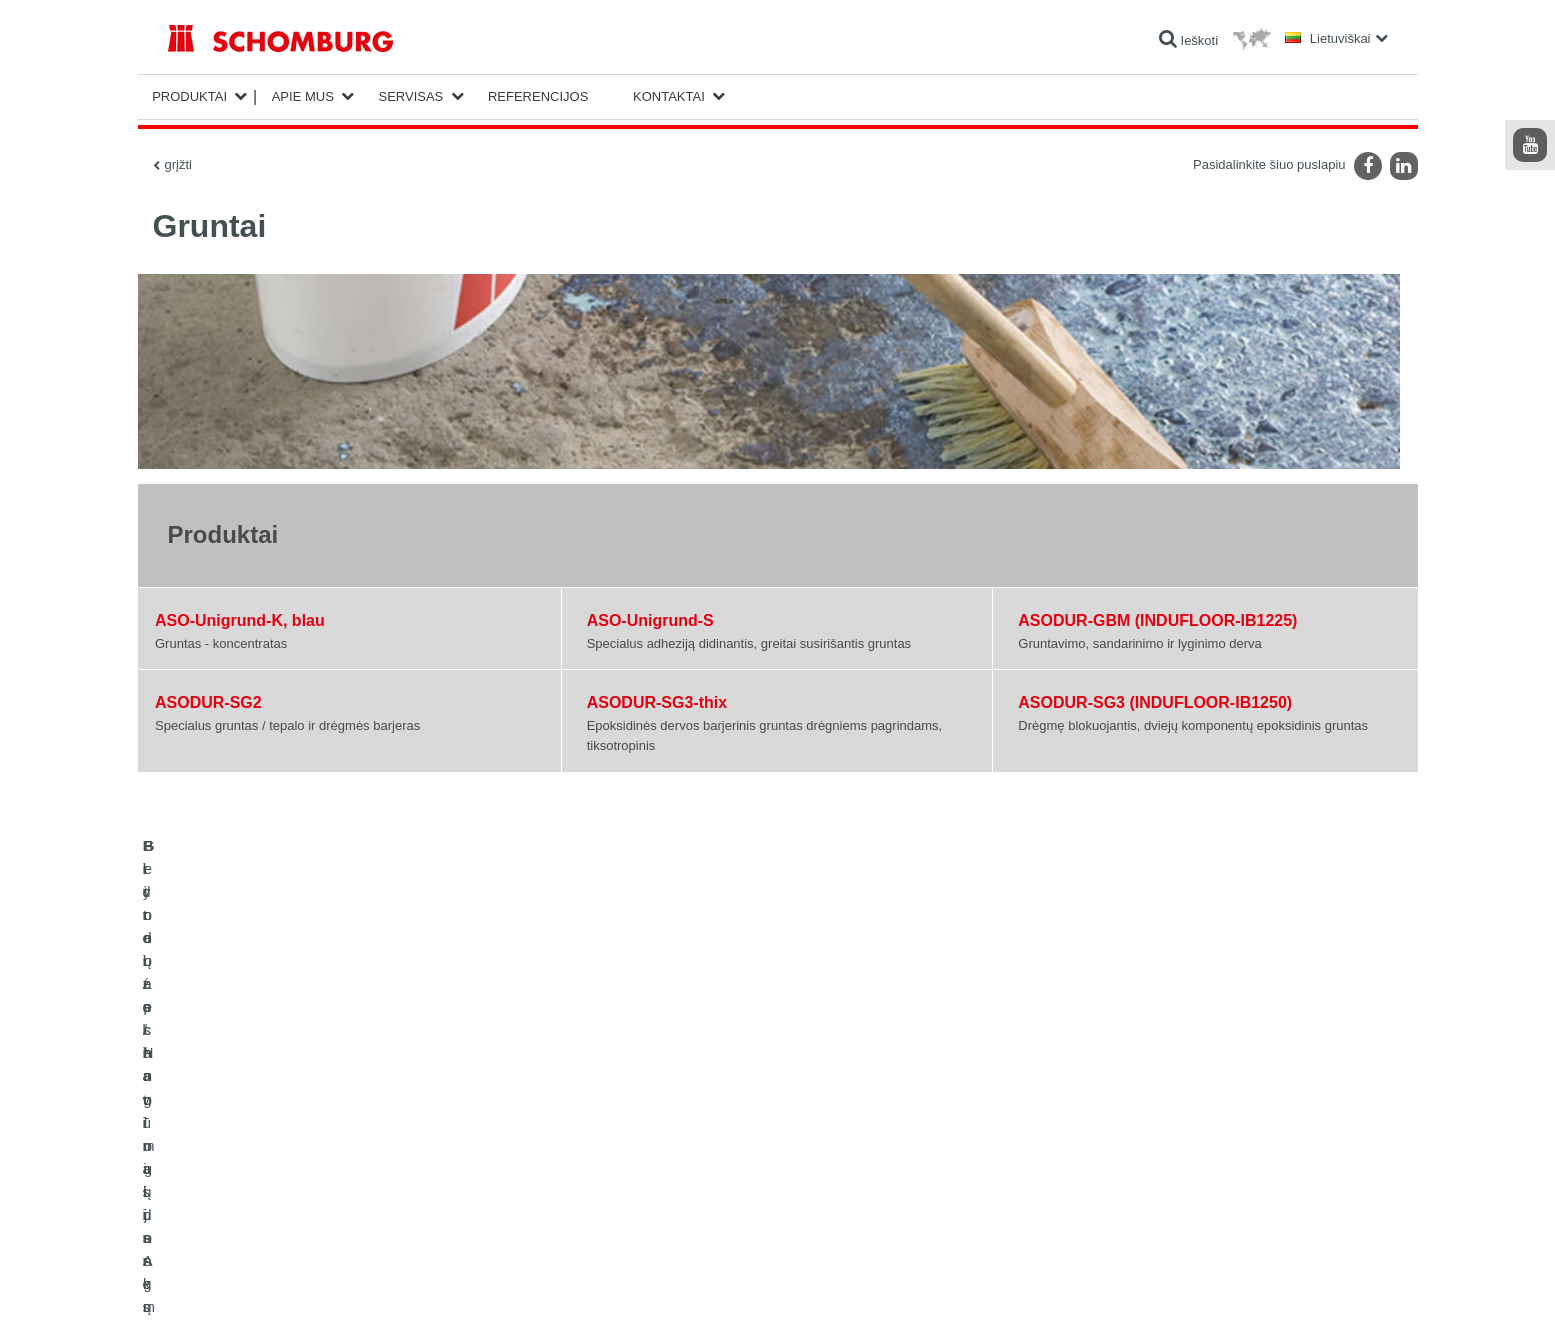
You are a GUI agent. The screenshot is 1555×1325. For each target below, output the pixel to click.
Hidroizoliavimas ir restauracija (249, 1121)
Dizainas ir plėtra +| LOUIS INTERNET (1312, 1286)
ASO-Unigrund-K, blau (240, 620)
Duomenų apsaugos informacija (471, 1286)
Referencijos (538, 96)
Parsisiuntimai (621, 1151)
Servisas (410, 96)
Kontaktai (669, 96)
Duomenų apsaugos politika (323, 1286)
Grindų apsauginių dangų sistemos (260, 1181)
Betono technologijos (223, 1211)
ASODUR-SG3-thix (657, 702)
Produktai (189, 96)
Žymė (236, 1286)
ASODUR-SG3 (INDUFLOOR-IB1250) (1155, 702)
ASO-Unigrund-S (650, 620)
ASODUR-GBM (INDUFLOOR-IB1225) (1157, 620)
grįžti (178, 164)
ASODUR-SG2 (208, 702)
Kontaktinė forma (629, 1181)
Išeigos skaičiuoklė (634, 1121)
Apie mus (303, 96)
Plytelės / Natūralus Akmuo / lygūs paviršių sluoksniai (309, 1151)
